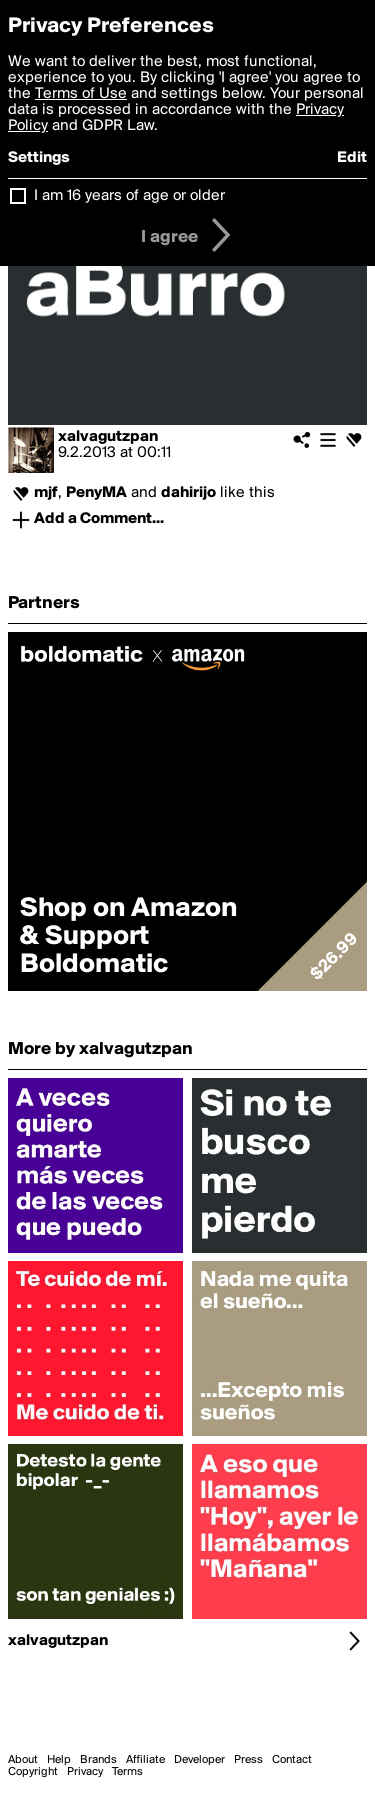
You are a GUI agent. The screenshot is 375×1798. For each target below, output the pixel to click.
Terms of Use (81, 94)
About (23, 1760)
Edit (352, 158)
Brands (98, 1760)
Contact (292, 1760)
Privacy (85, 1772)
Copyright (33, 1772)
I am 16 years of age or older (129, 196)
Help (59, 1760)
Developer (199, 1760)
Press (248, 1760)
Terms (127, 1772)
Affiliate (145, 1760)
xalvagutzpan (108, 437)
